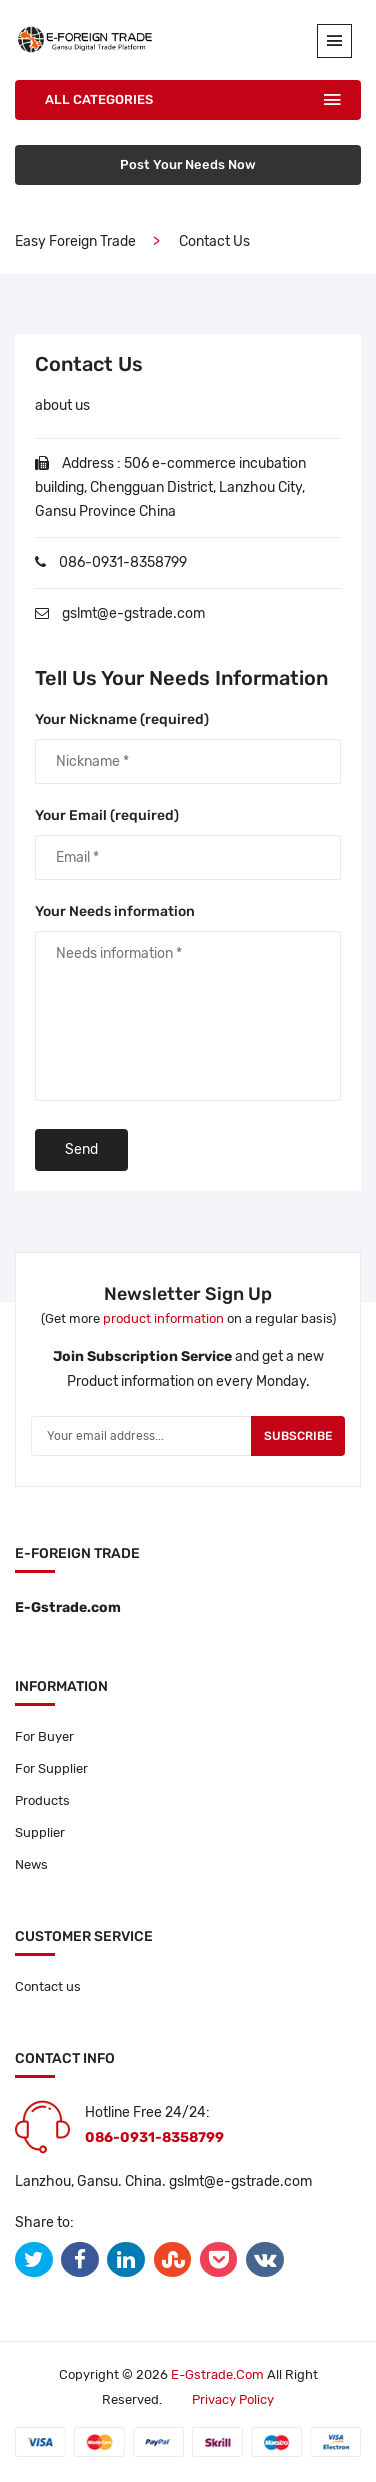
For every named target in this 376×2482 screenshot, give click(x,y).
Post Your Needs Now (188, 164)
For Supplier (51, 1768)
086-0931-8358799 (123, 562)
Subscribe (298, 1436)
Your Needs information (115, 911)
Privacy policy (233, 2399)
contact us (214, 241)
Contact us (48, 1986)
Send (81, 1149)
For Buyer (44, 1736)
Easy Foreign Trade (75, 241)
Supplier (40, 1832)
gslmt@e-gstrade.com (133, 613)
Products (42, 1800)
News (31, 1864)
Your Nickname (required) (122, 719)
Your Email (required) (107, 815)
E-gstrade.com (217, 2374)
